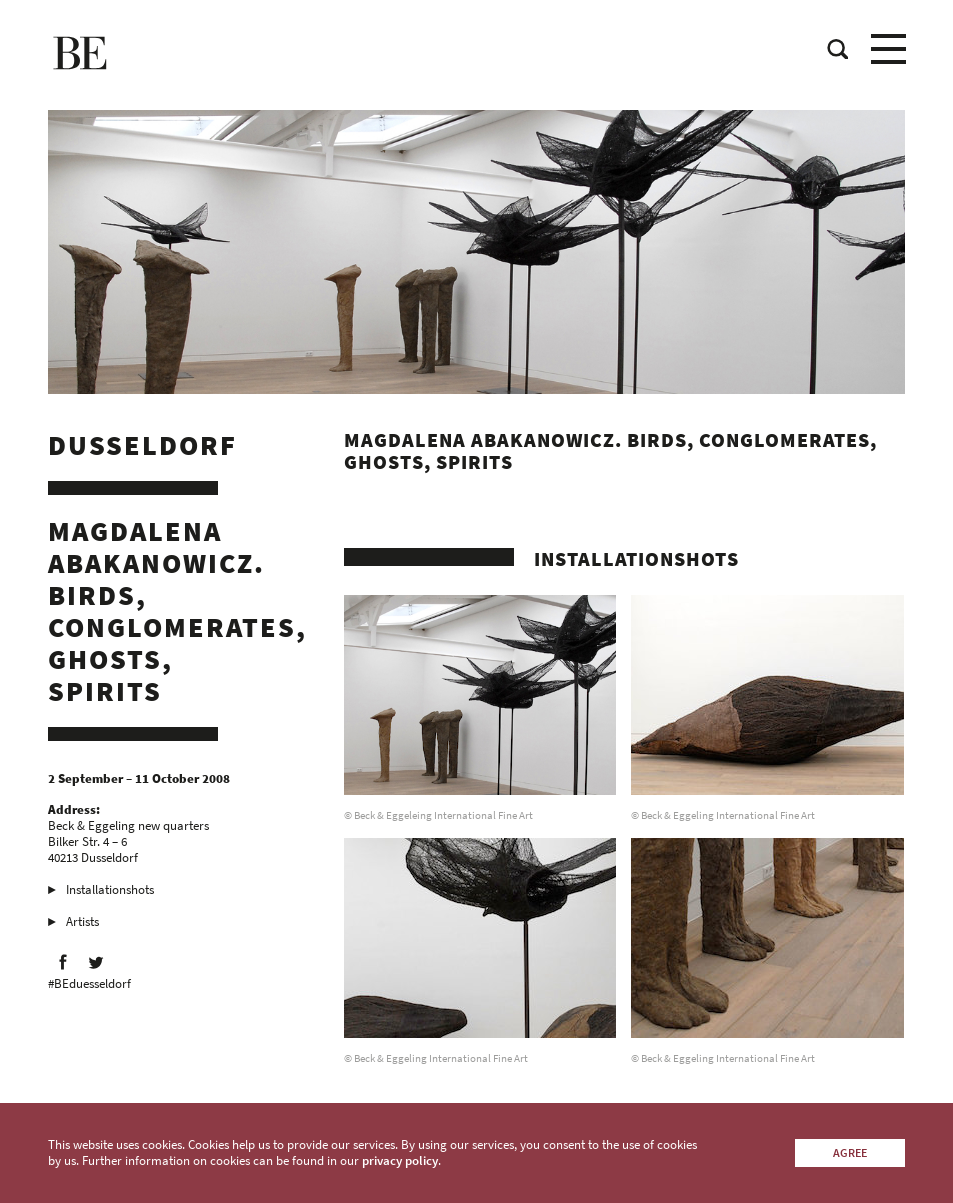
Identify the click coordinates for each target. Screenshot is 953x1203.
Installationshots (110, 889)
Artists (82, 921)
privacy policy (400, 1160)
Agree (850, 1152)
